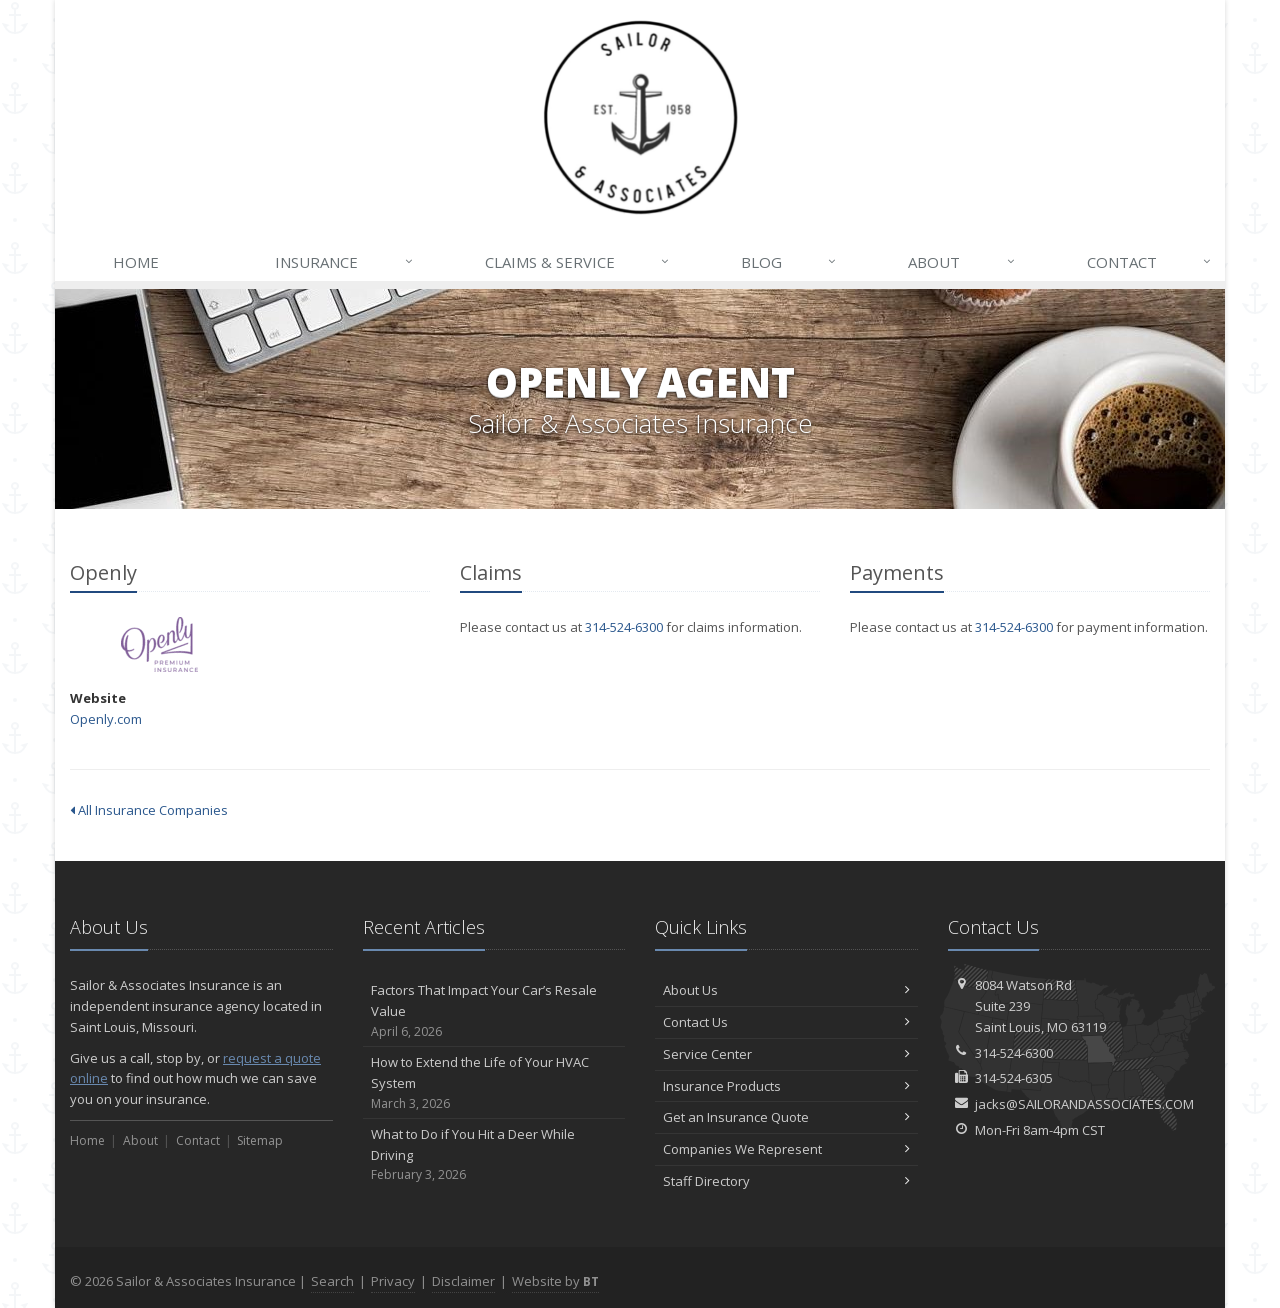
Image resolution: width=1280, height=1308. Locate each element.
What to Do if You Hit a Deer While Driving (494, 1155)
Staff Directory (786, 1181)
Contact (1150, 262)
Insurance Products (786, 1086)
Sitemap (260, 1140)
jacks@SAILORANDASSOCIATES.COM (1084, 1104)
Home (136, 262)
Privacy (393, 1281)
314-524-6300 (624, 627)
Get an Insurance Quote (786, 1117)
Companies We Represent (786, 1149)
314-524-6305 (1014, 1078)
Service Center (786, 1054)
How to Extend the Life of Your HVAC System (494, 1083)
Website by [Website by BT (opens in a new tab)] (555, 1281)
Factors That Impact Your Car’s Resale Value (494, 1011)
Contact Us (786, 1022)
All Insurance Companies (149, 810)
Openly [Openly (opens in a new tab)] (159, 644)
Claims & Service (578, 262)
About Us (786, 990)
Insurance (344, 262)
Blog (789, 262)
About (962, 262)
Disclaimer (463, 1281)
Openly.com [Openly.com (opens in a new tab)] (106, 719)
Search (332, 1281)
